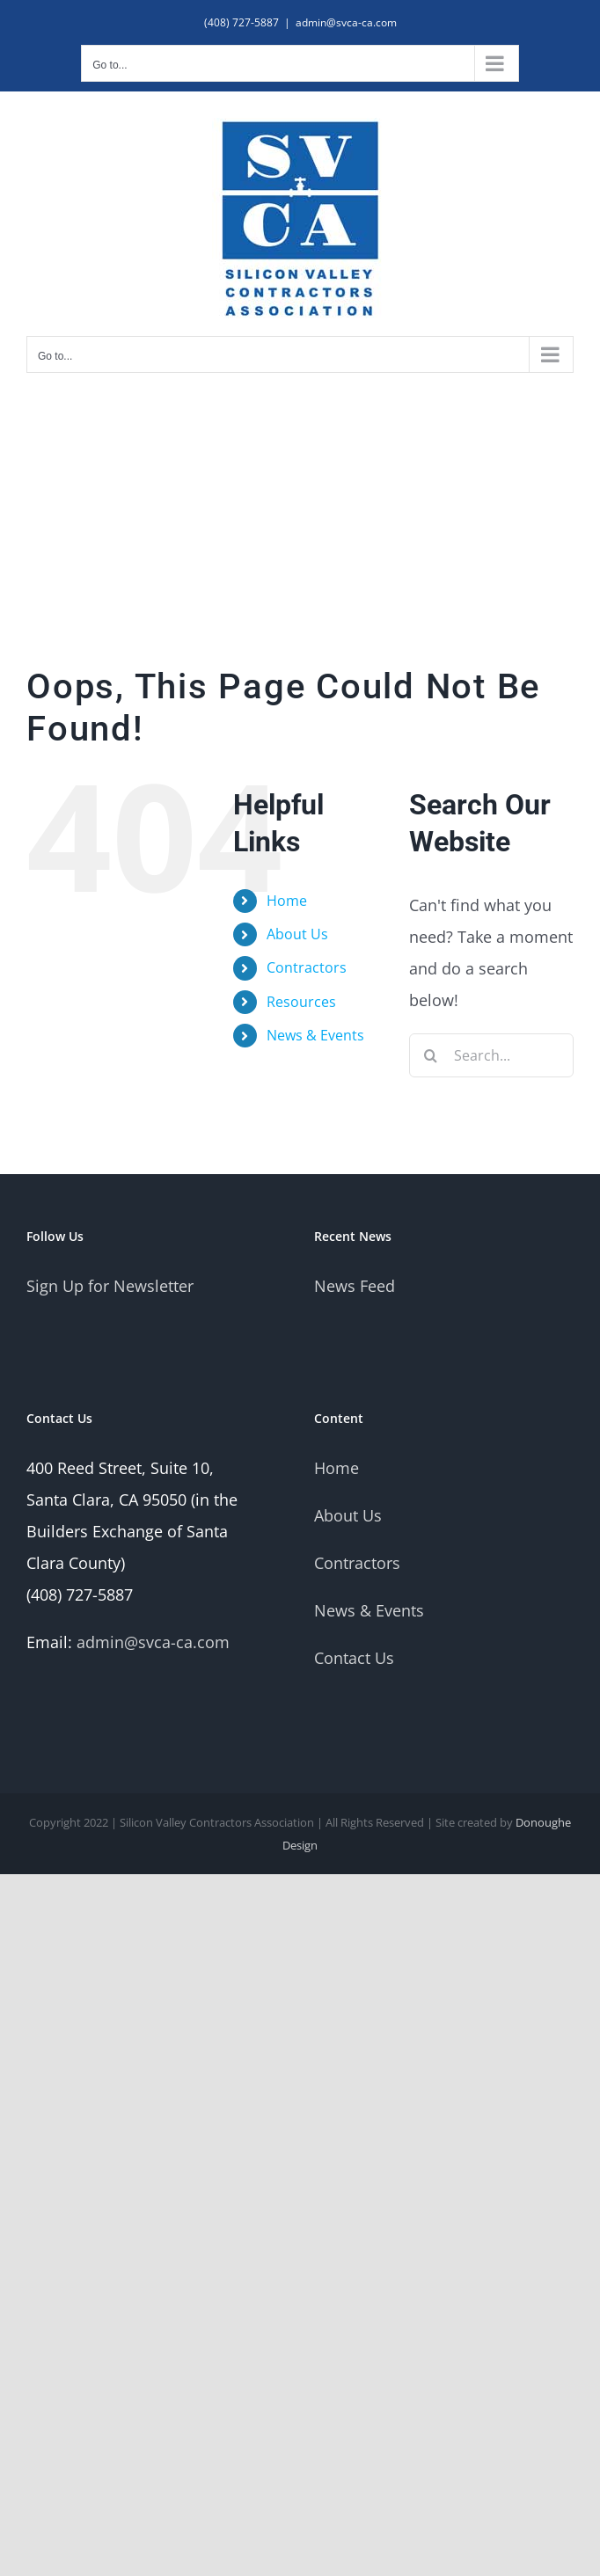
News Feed (354, 1285)
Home (287, 900)
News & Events (315, 1035)
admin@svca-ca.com (346, 22)
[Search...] (491, 1055)
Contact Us (354, 1657)
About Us (297, 934)
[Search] (431, 1055)
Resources (301, 1001)
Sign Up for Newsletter (110, 1285)
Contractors (307, 967)
